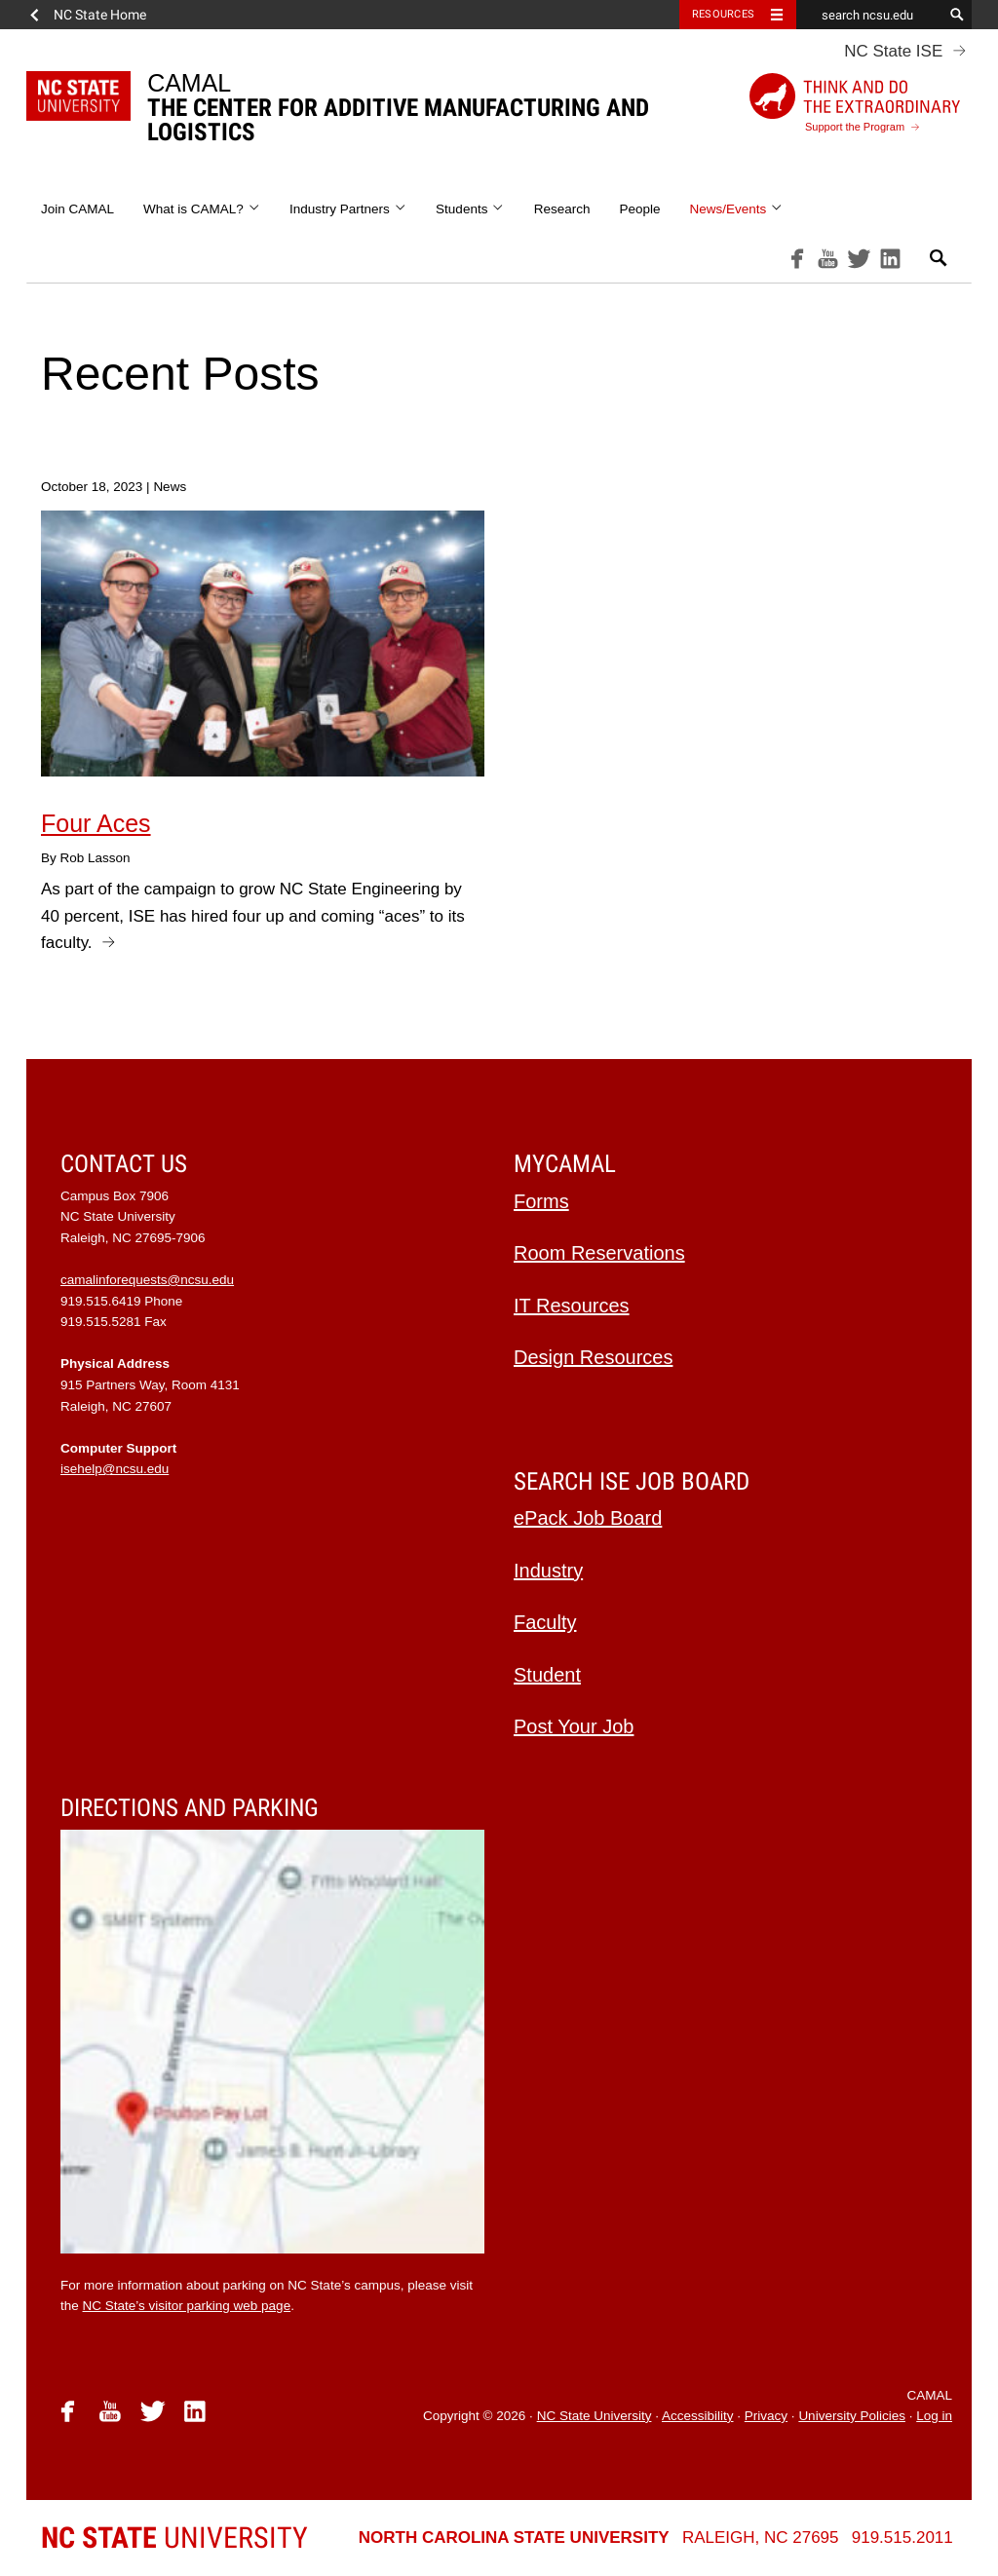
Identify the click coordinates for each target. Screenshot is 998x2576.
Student (547, 1675)
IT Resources (572, 1305)
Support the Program (854, 103)
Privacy (766, 2415)
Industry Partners (347, 209)
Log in (934, 2415)
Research (562, 209)
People (639, 209)
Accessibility (698, 2415)
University (174, 2537)
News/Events (736, 209)
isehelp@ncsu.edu (114, 1468)
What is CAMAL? (201, 209)
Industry (548, 1570)
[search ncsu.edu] (869, 14)
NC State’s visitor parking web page (187, 2305)
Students (470, 209)
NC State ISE (893, 51)
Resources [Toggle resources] (723, 14)
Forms (541, 1201)
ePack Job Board (588, 1518)
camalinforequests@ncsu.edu (147, 1279)
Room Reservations (599, 1253)
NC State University (594, 2415)
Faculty (545, 1622)
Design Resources (593, 1357)
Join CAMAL (77, 209)
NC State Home (100, 14)
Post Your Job (573, 1726)
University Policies (851, 2415)
